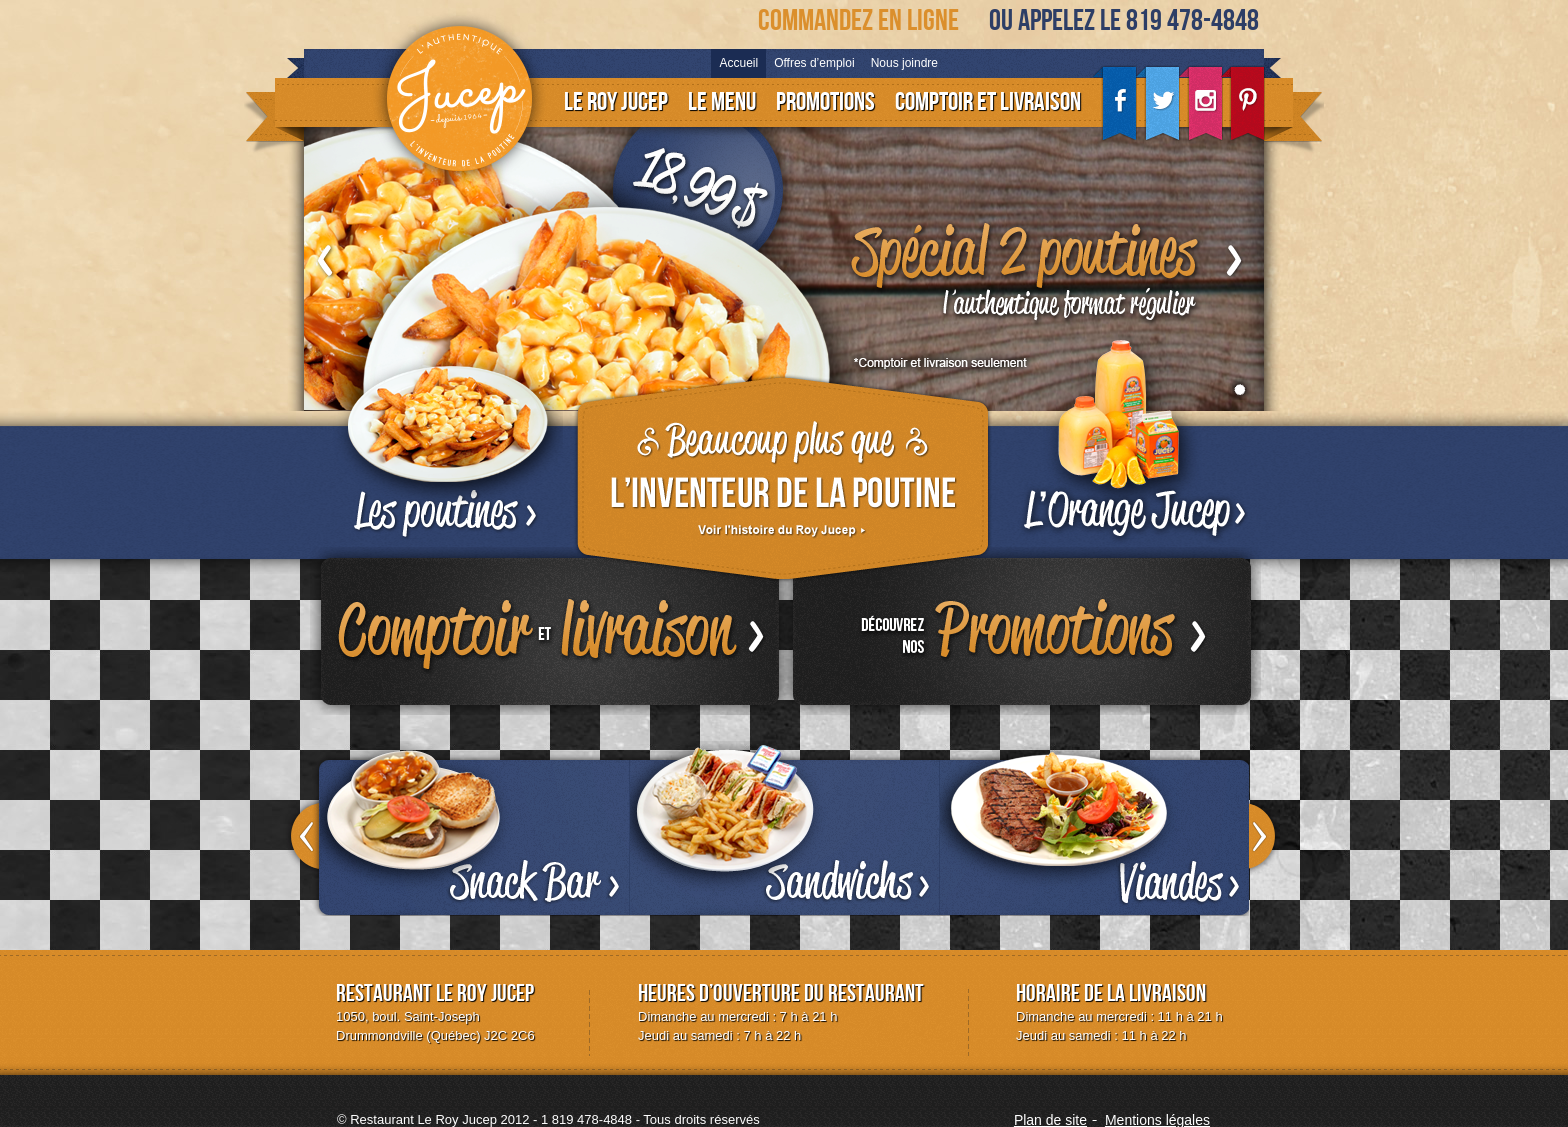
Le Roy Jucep (616, 102)
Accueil (738, 63)
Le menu (722, 102)
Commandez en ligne (858, 21)
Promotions (825, 102)
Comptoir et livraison (988, 102)
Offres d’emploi (814, 63)
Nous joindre (904, 63)
